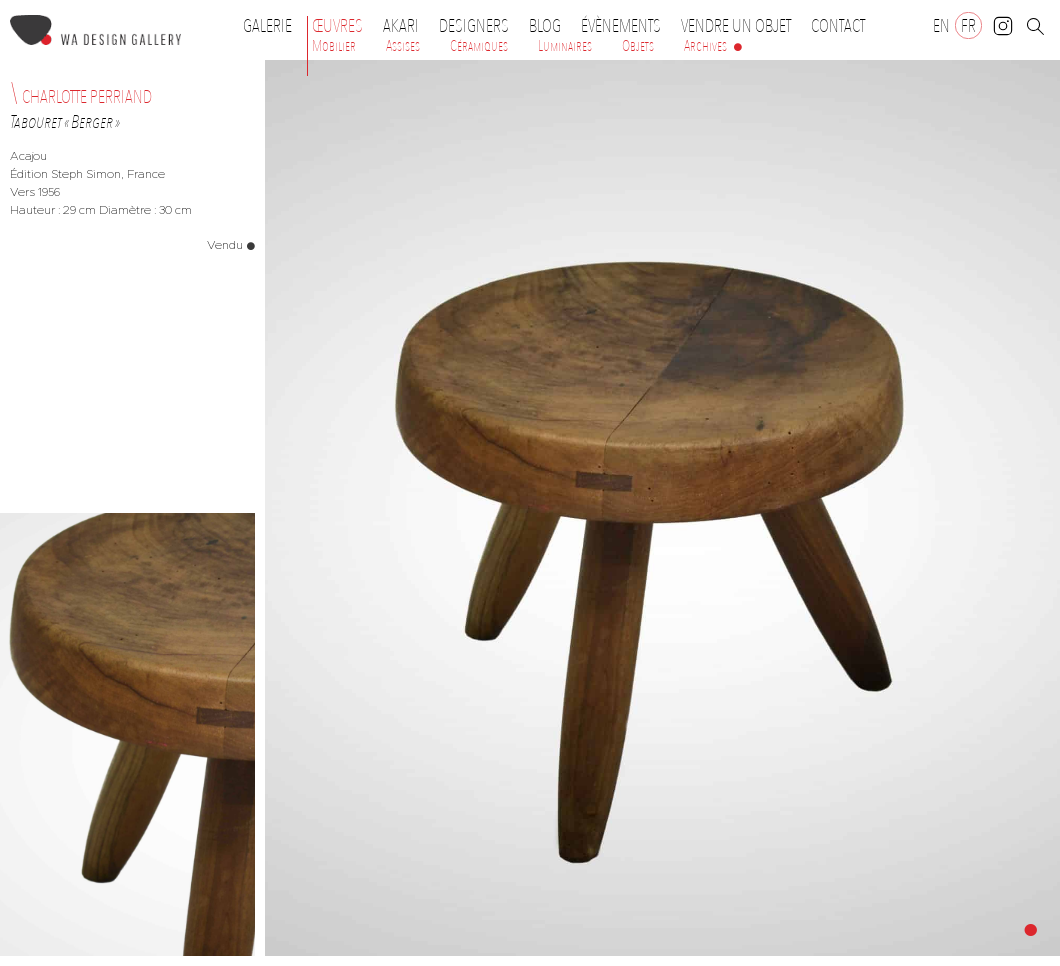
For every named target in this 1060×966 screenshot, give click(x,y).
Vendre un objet (736, 26)
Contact (838, 26)
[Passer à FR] (968, 25)
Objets (638, 46)
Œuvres (342, 26)
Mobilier (334, 46)
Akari (401, 26)
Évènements (626, 26)
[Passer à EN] (941, 25)
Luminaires (565, 46)
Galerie (267, 26)
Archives (705, 46)
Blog (545, 26)
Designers (479, 26)
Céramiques (479, 46)
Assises (403, 46)
